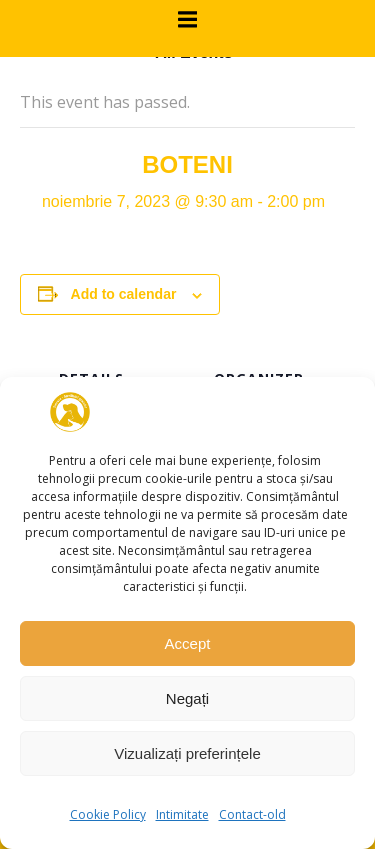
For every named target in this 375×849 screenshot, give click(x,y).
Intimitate (182, 814)
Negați (187, 698)
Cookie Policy (108, 814)
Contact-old (252, 814)
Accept (188, 643)
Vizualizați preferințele (187, 753)
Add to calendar (124, 294)
